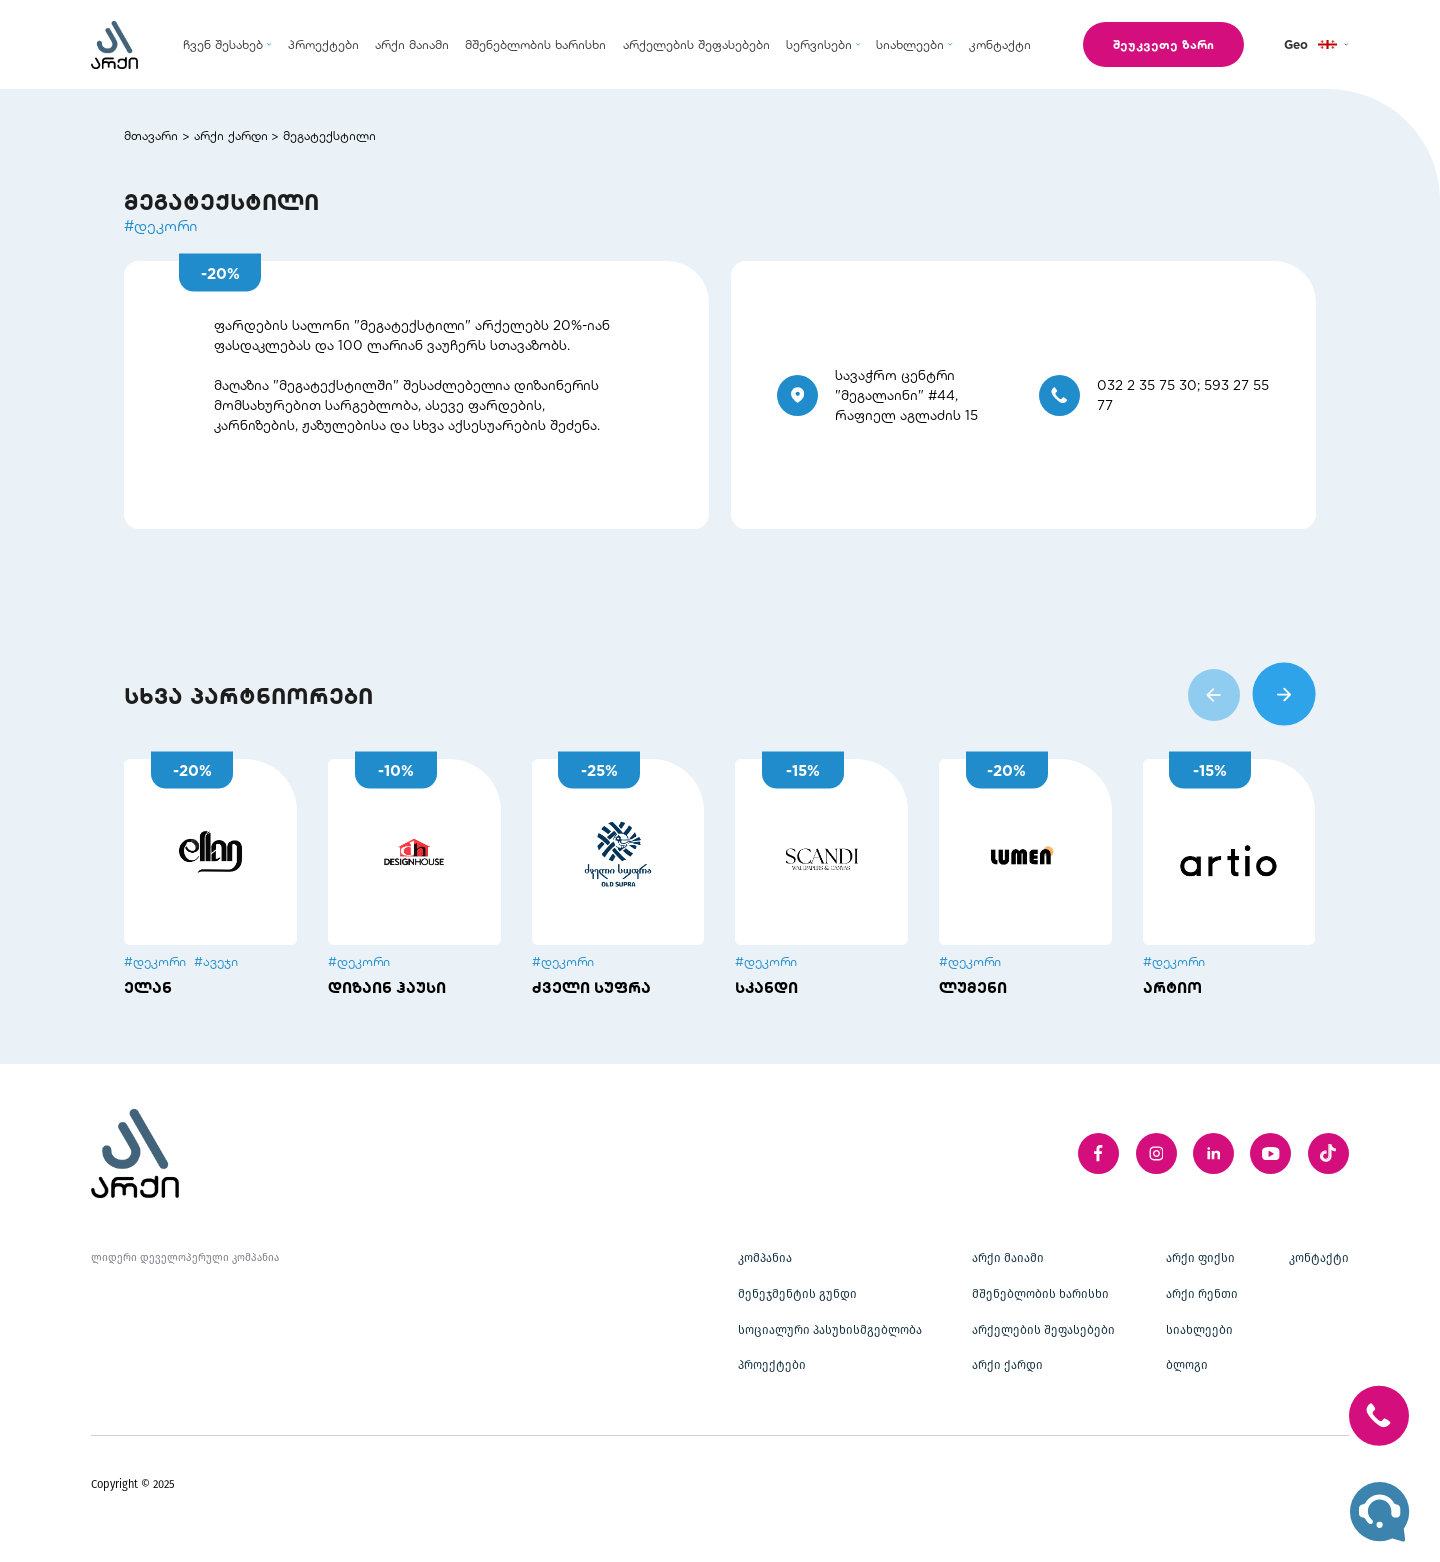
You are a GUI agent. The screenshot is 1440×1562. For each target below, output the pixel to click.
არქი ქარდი (231, 135)
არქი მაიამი (1008, 1258)
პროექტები (772, 1365)
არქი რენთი (1202, 1294)
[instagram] (1156, 1153)
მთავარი (151, 135)
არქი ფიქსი (1200, 1258)
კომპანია (765, 1258)
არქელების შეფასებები (1043, 1330)
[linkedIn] (1213, 1153)
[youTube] (1270, 1153)
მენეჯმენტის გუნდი (797, 1294)
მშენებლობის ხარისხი (1040, 1294)
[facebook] (1098, 1153)
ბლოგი (1187, 1365)
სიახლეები (1199, 1330)
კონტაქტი (1319, 1258)
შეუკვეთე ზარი (1163, 44)
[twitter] (1328, 1153)
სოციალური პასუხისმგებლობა (830, 1330)
